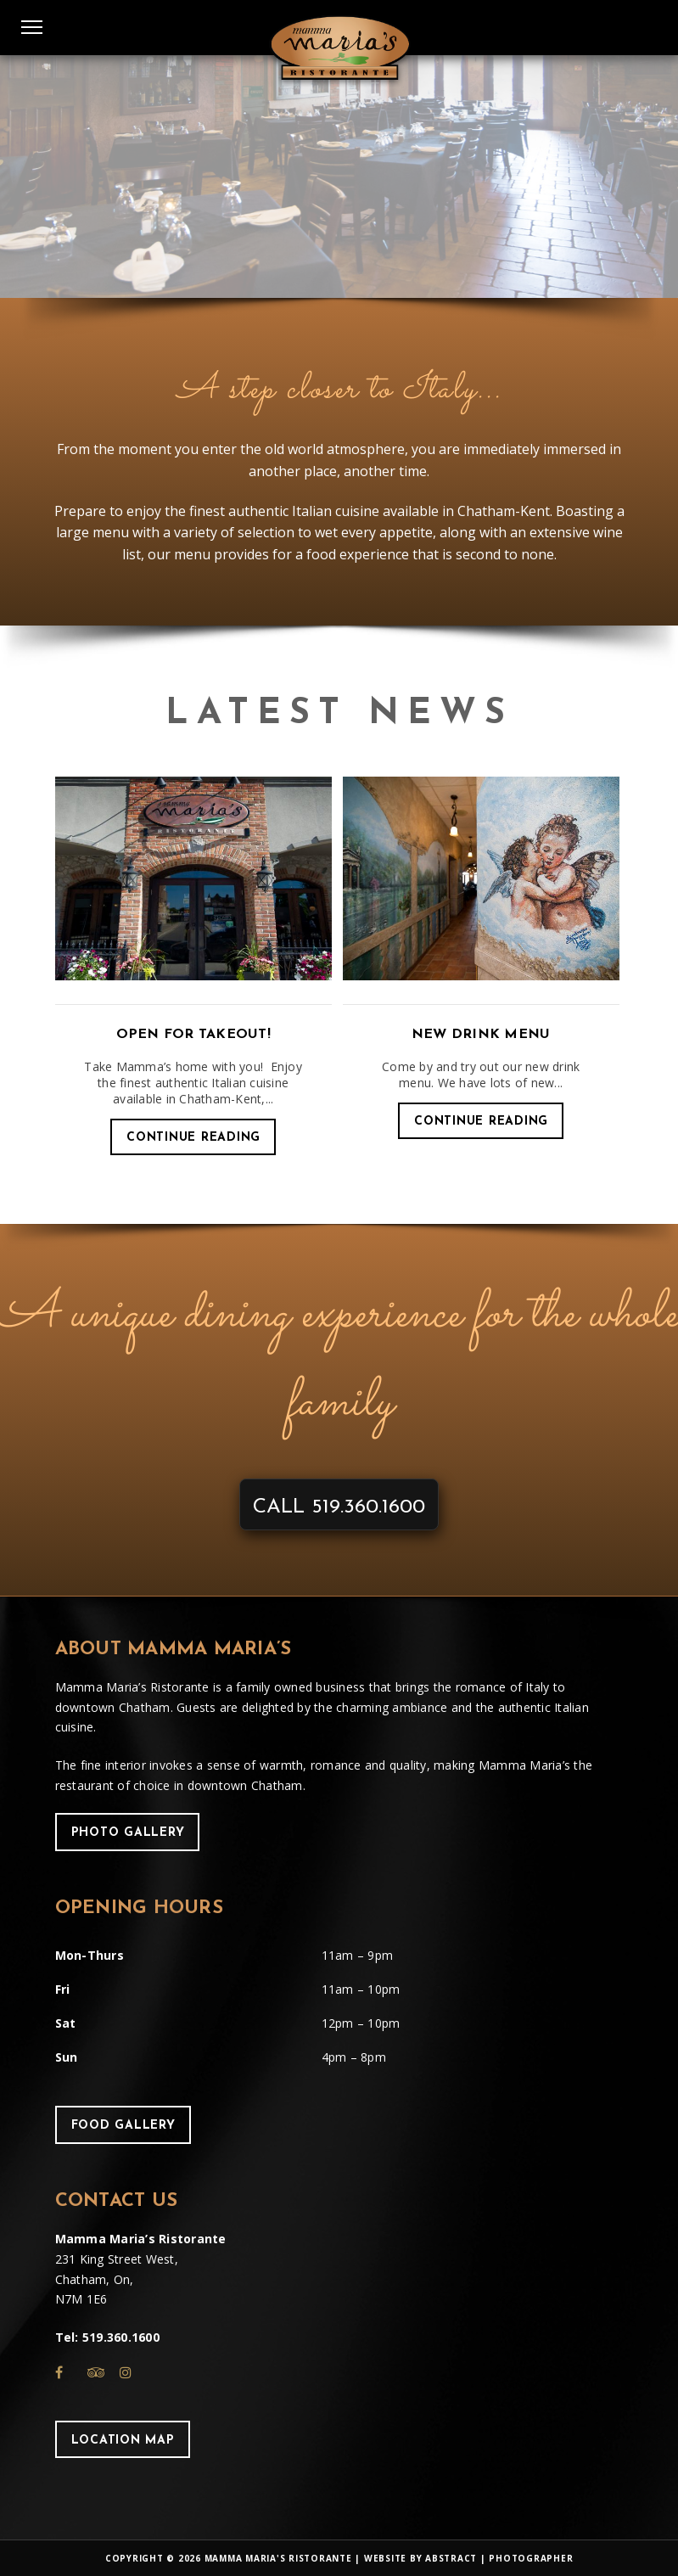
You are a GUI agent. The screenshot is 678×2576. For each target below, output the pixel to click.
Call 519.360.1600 (339, 1507)
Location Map (123, 2440)
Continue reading (193, 1137)
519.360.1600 (121, 2337)
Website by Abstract (420, 2558)
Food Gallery (123, 2125)
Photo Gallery (128, 1833)
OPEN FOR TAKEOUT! (193, 1034)
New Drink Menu (481, 1034)
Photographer (531, 2558)
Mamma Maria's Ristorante (278, 2558)
